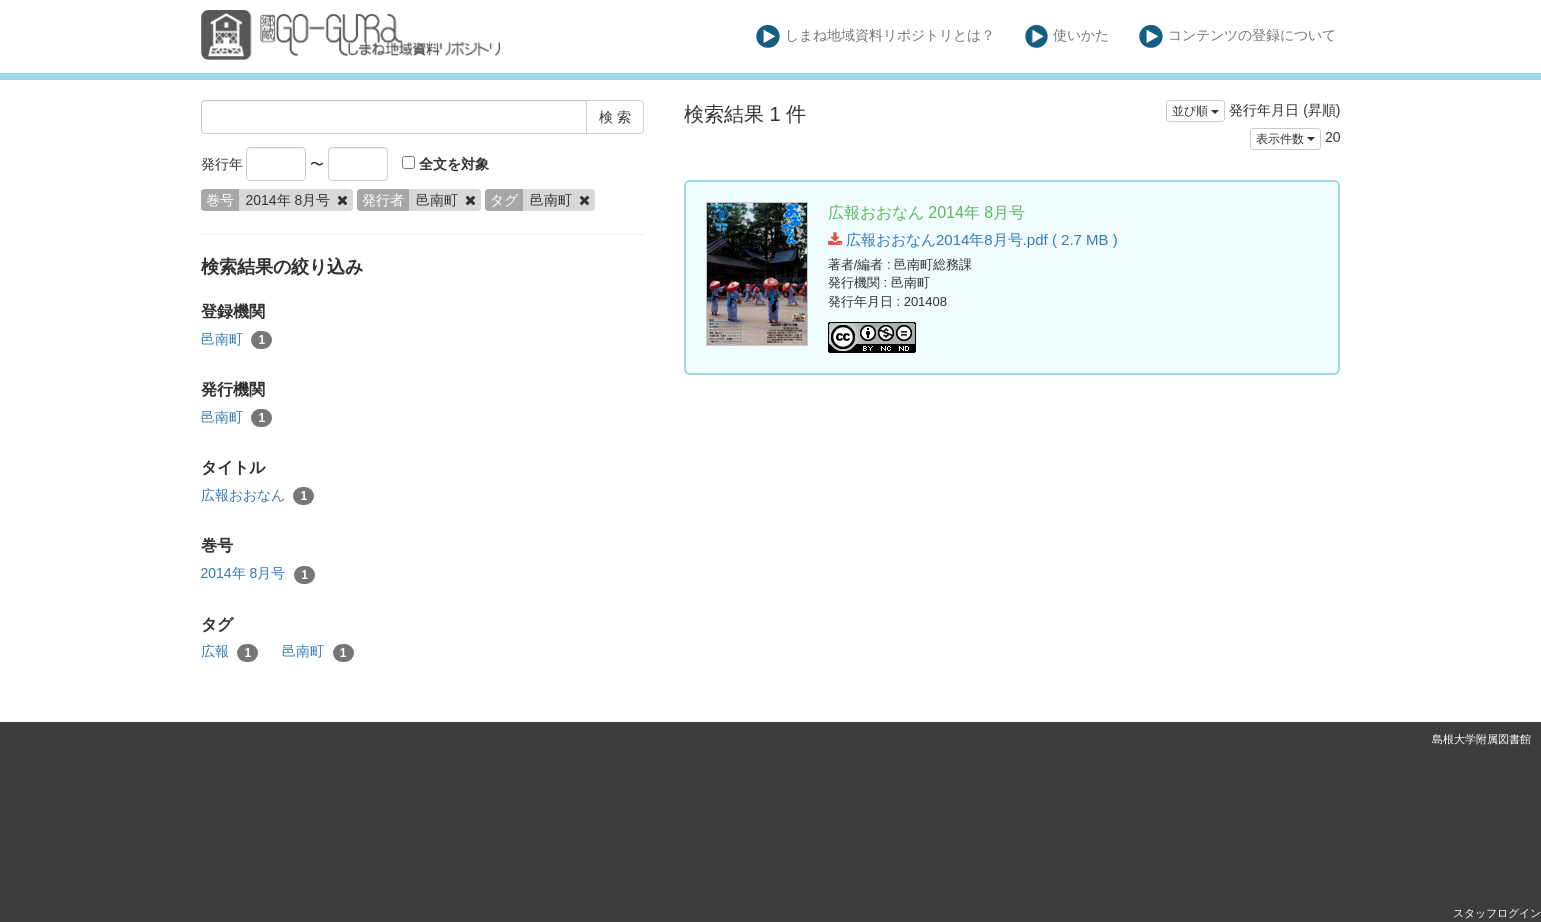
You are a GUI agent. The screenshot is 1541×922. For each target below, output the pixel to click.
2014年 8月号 (258, 574)
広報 (230, 652)
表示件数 (1285, 139)
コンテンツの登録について (1237, 36)
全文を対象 (445, 164)
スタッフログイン (1497, 913)
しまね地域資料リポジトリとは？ (875, 36)
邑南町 (237, 340)
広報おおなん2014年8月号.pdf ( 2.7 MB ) (973, 239)
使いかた (1067, 36)
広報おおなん (258, 496)
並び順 (1195, 111)
